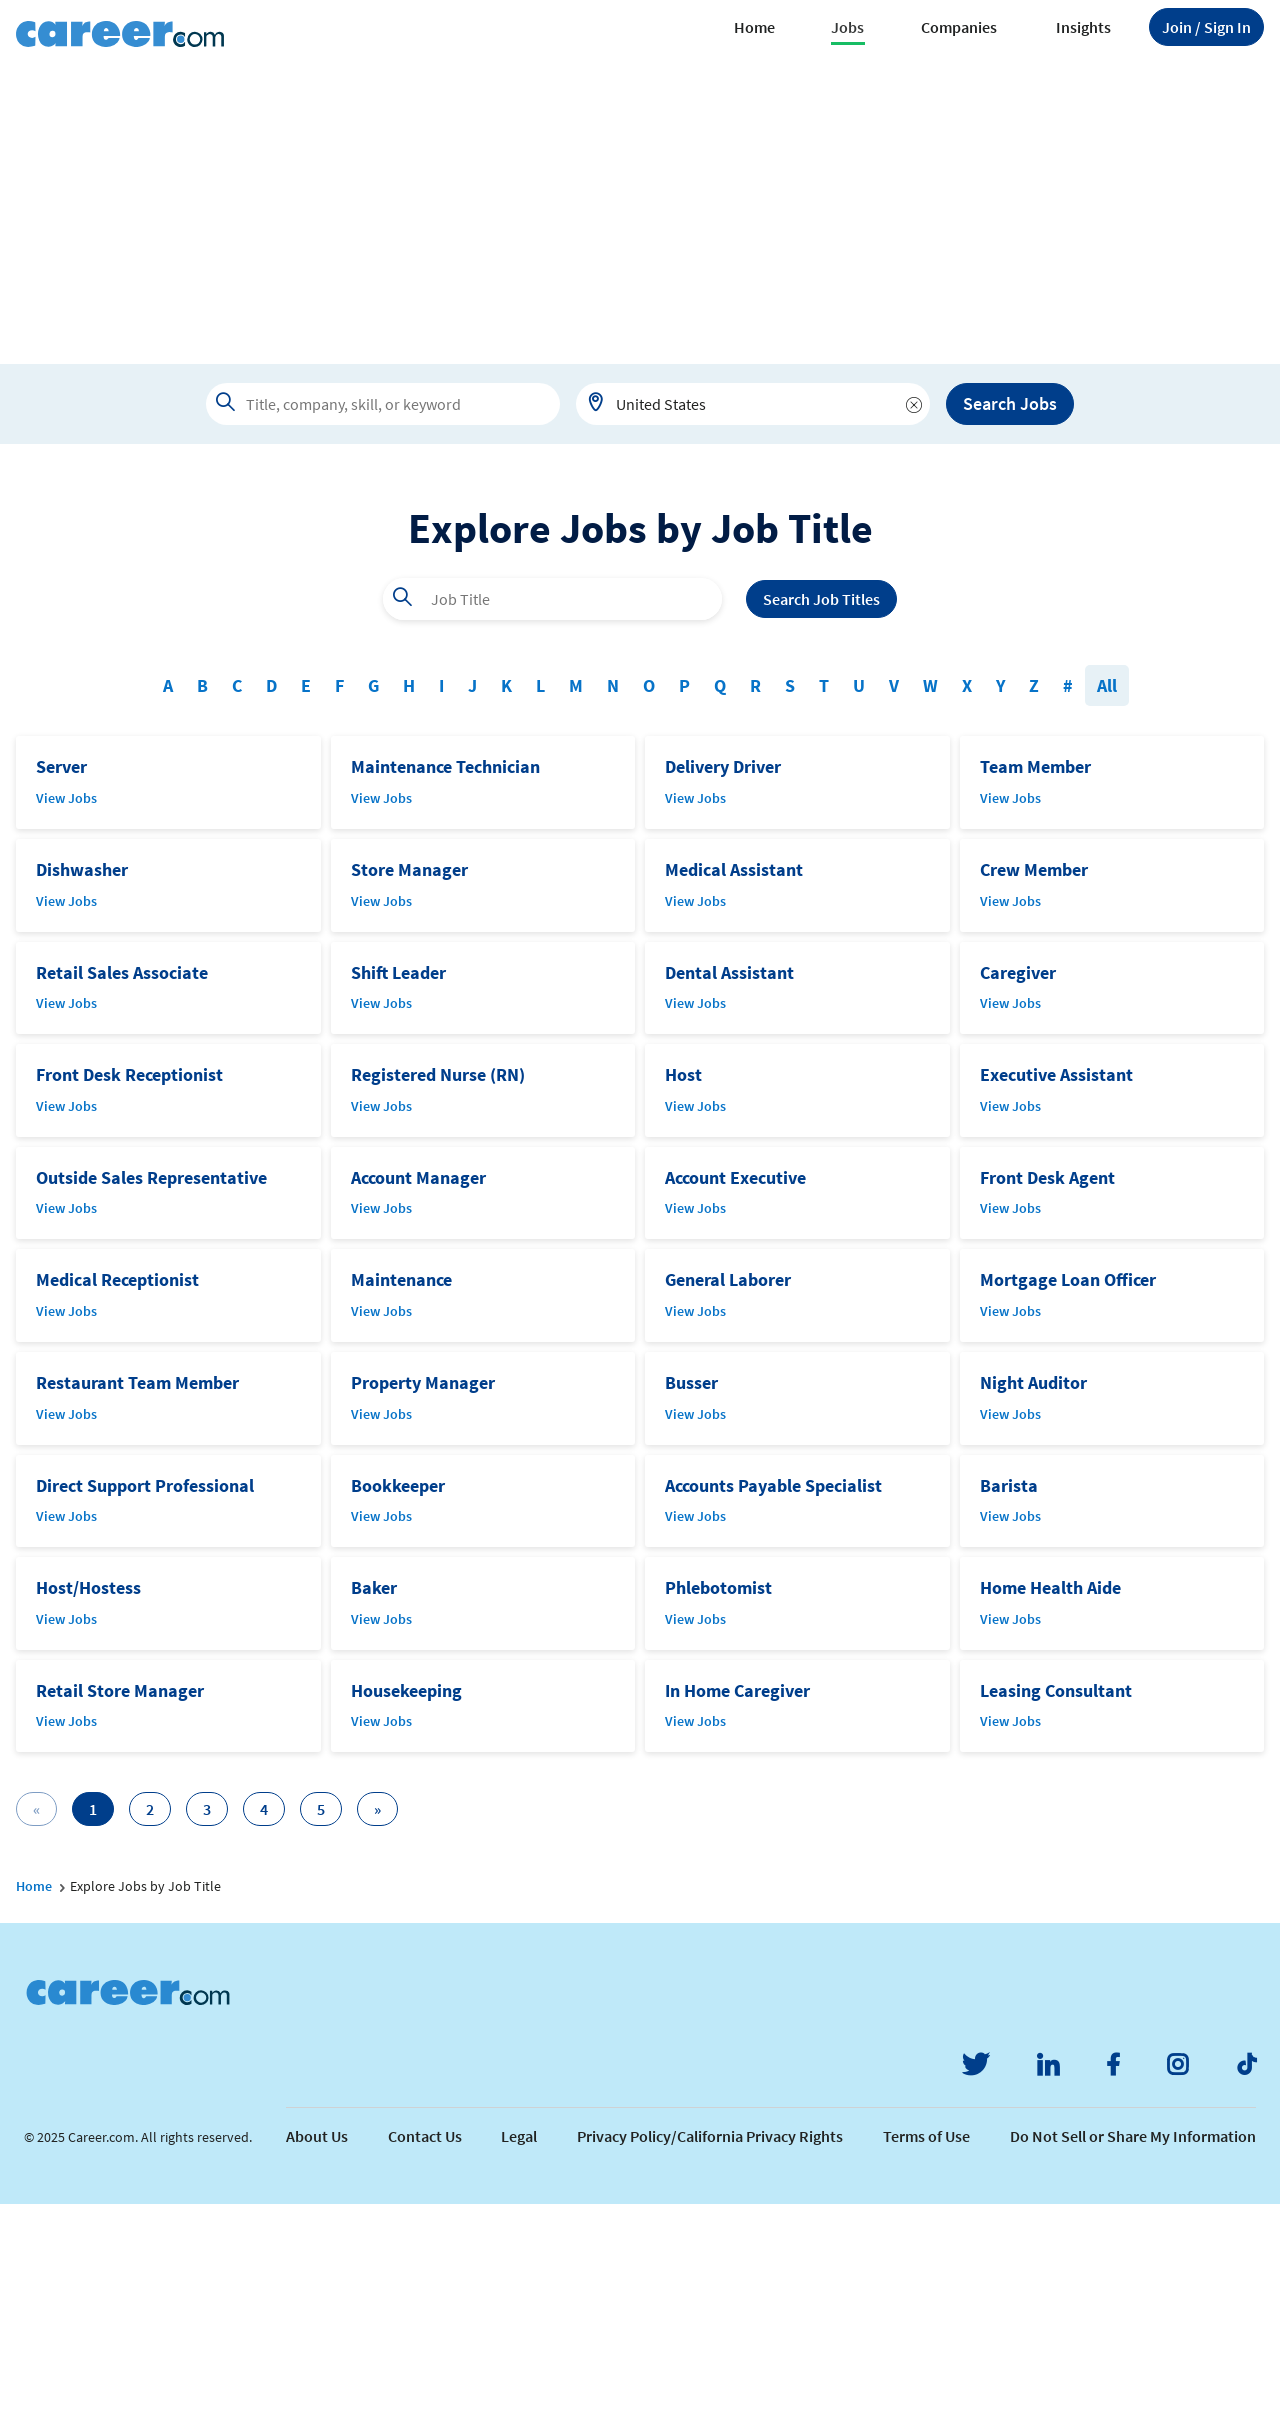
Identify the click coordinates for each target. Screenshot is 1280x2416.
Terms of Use (926, 2348)
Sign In (1206, 27)
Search (821, 811)
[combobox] (753, 404)
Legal (519, 2348)
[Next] (377, 2021)
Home (754, 27)
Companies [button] (959, 27)
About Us (317, 2348)
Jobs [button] (847, 27)
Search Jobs (1010, 403)
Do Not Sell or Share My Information (1133, 2348)
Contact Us (425, 2348)
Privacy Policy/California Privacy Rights (710, 2348)
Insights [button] (1083, 27)
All (1107, 897)
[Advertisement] (640, 214)
